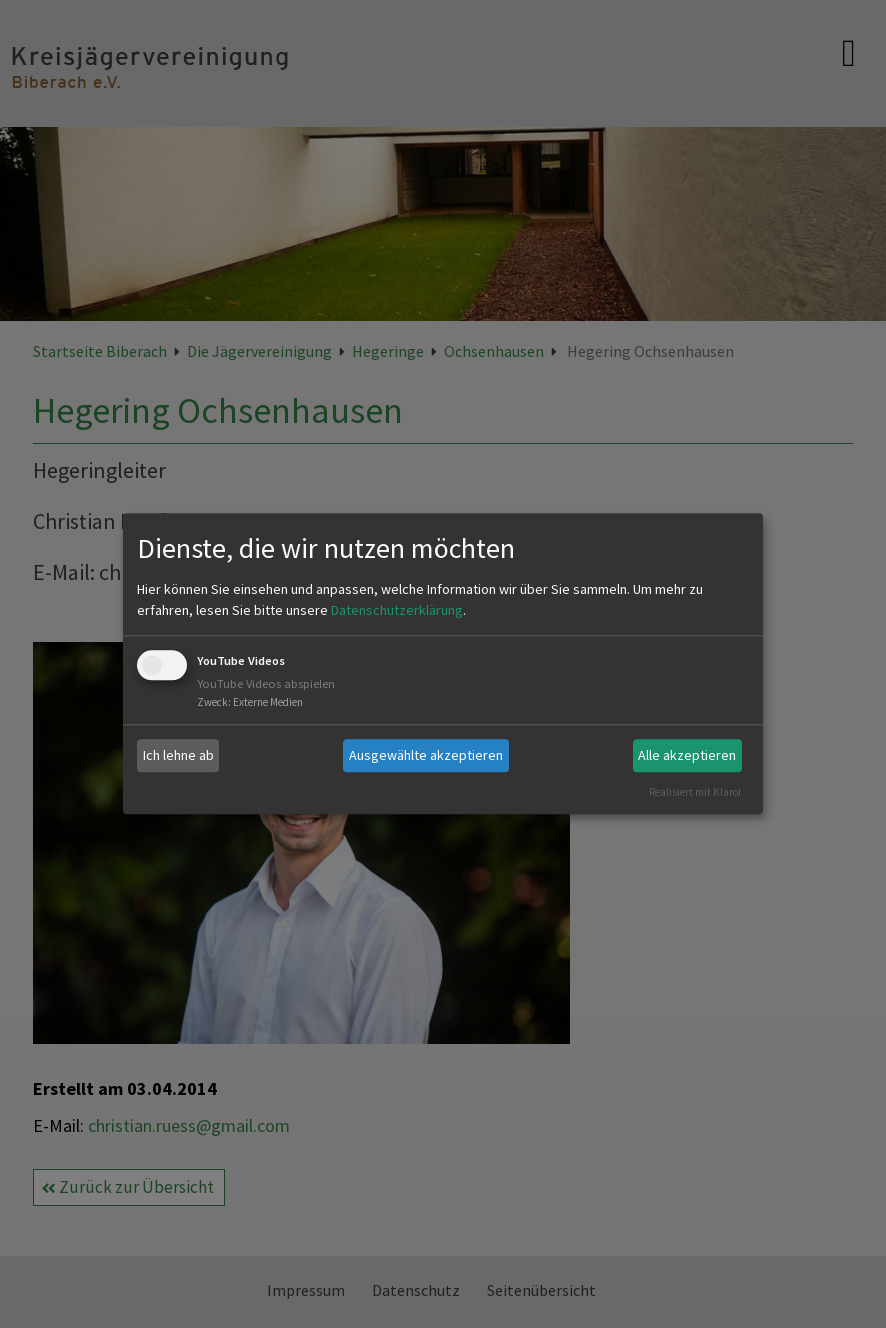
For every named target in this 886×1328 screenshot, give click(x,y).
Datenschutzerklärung (397, 610)
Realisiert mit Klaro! (695, 792)
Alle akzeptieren (687, 755)
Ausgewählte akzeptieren (426, 755)
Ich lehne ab (178, 755)
